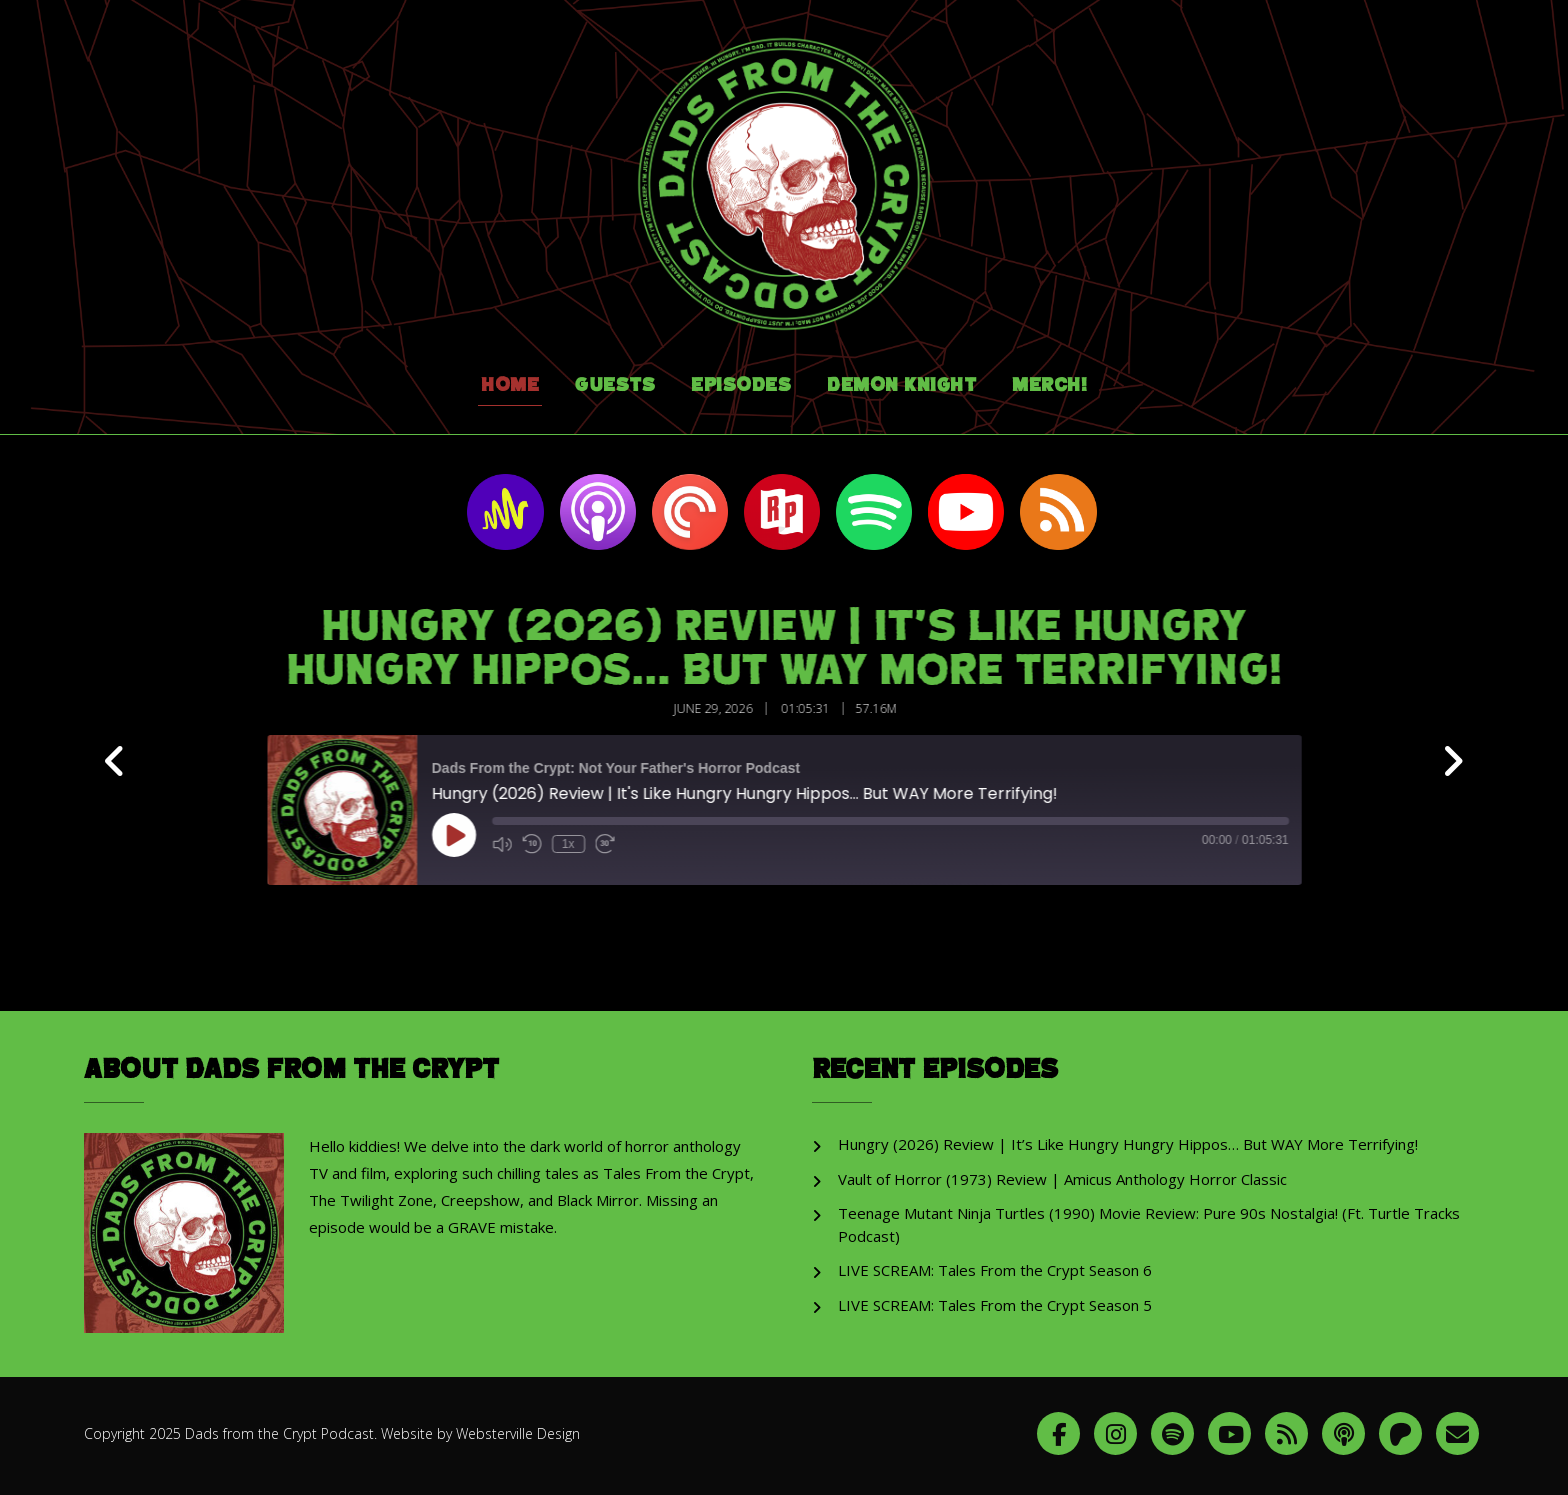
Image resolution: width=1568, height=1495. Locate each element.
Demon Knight (901, 385)
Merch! (1049, 385)
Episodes (741, 385)
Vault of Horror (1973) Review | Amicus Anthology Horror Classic (1062, 1179)
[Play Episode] (467, 835)
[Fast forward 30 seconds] (618, 844)
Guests (615, 385)
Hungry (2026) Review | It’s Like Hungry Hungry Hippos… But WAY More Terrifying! (1128, 1144)
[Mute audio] (515, 844)
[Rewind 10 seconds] (545, 844)
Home (510, 385)
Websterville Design (518, 1433)
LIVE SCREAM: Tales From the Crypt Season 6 (995, 1270)
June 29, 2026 (726, 708)
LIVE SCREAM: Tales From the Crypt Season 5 (995, 1305)
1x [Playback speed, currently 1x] (581, 844)
